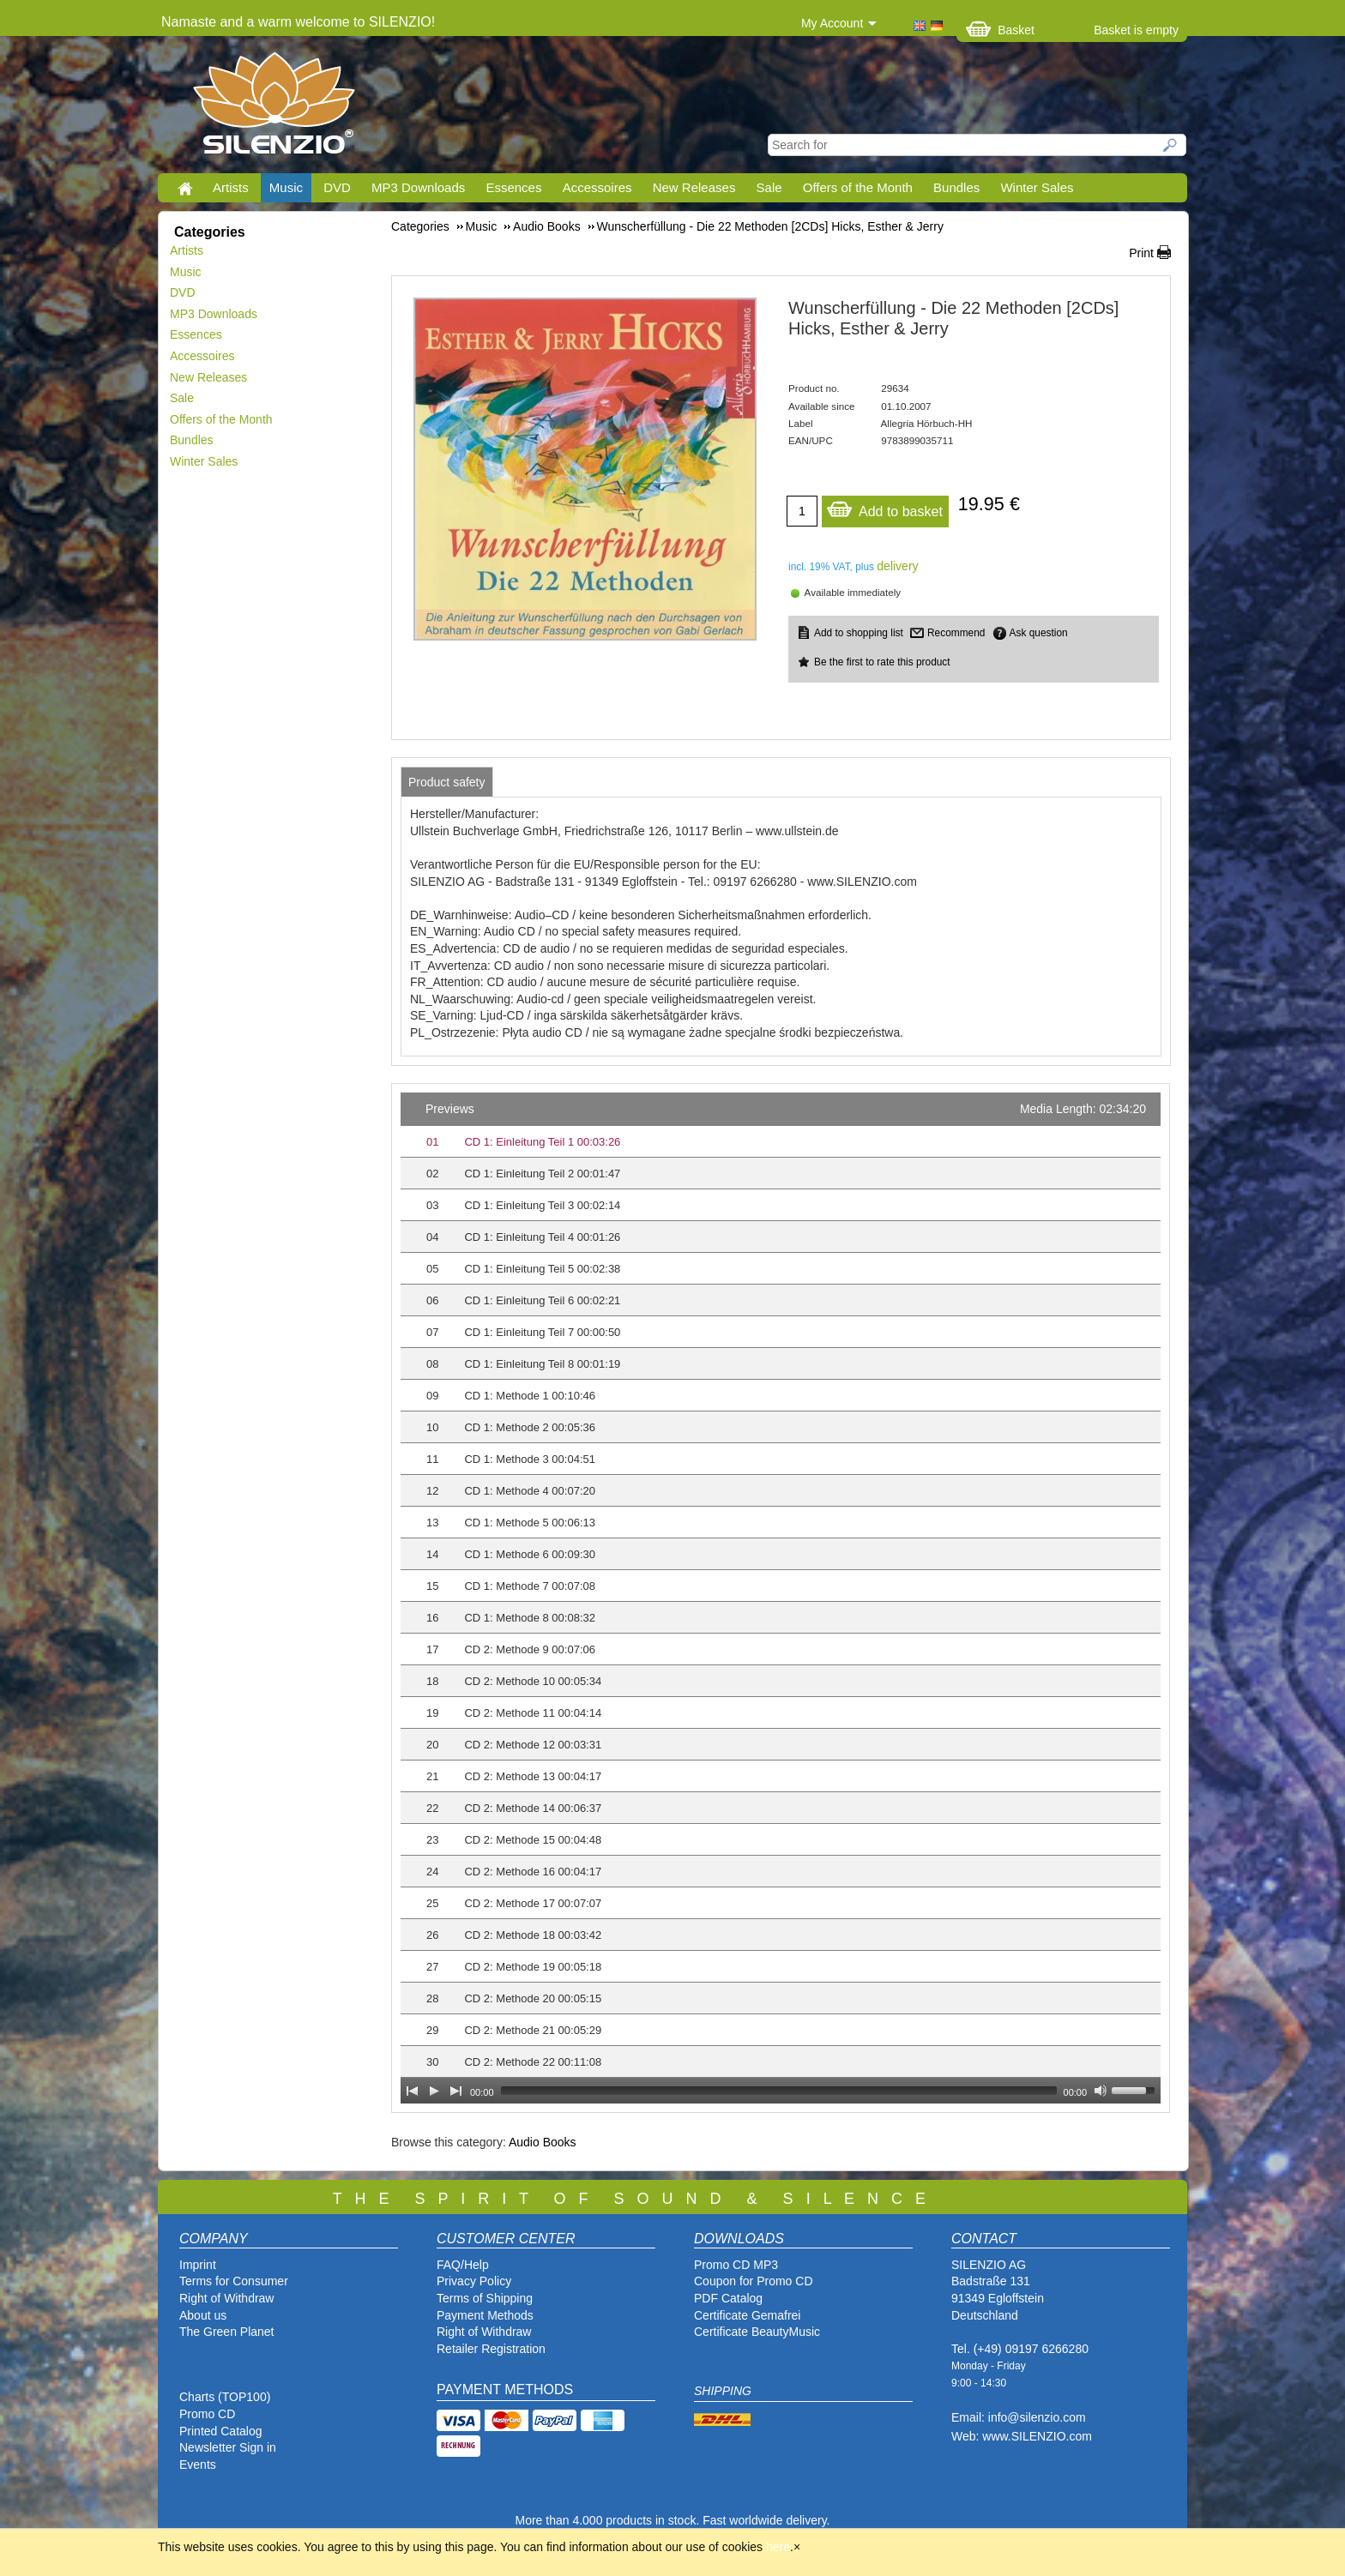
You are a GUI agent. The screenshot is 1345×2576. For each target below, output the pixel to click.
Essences (513, 187)
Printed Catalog (220, 2431)
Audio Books (542, 2142)
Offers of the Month (858, 187)
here (778, 2547)
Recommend (956, 633)
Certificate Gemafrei (747, 2315)
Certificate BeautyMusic (757, 2331)
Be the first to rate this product (882, 662)
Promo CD (207, 2414)
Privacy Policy (474, 2281)
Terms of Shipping (485, 2298)
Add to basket (884, 507)
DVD (337, 187)
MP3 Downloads (418, 187)
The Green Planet (226, 2331)
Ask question (1039, 633)
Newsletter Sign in (227, 2447)
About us (202, 2315)
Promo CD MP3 (736, 2265)
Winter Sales (1036, 187)
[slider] (779, 2090)
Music (286, 187)
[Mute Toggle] (1100, 2091)
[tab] (447, 782)
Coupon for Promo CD (753, 2281)
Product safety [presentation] (447, 782)
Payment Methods (485, 2315)
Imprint (197, 2265)
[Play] (434, 2091)
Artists (231, 187)
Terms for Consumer (233, 2281)
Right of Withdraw (226, 2298)
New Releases (694, 187)
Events (197, 2464)
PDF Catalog (728, 2298)
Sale (769, 187)
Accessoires (597, 187)
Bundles (956, 187)
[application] (781, 1598)
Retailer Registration (491, 2349)
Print (1141, 253)
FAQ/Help (463, 2265)
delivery (897, 566)
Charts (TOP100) (224, 2397)
